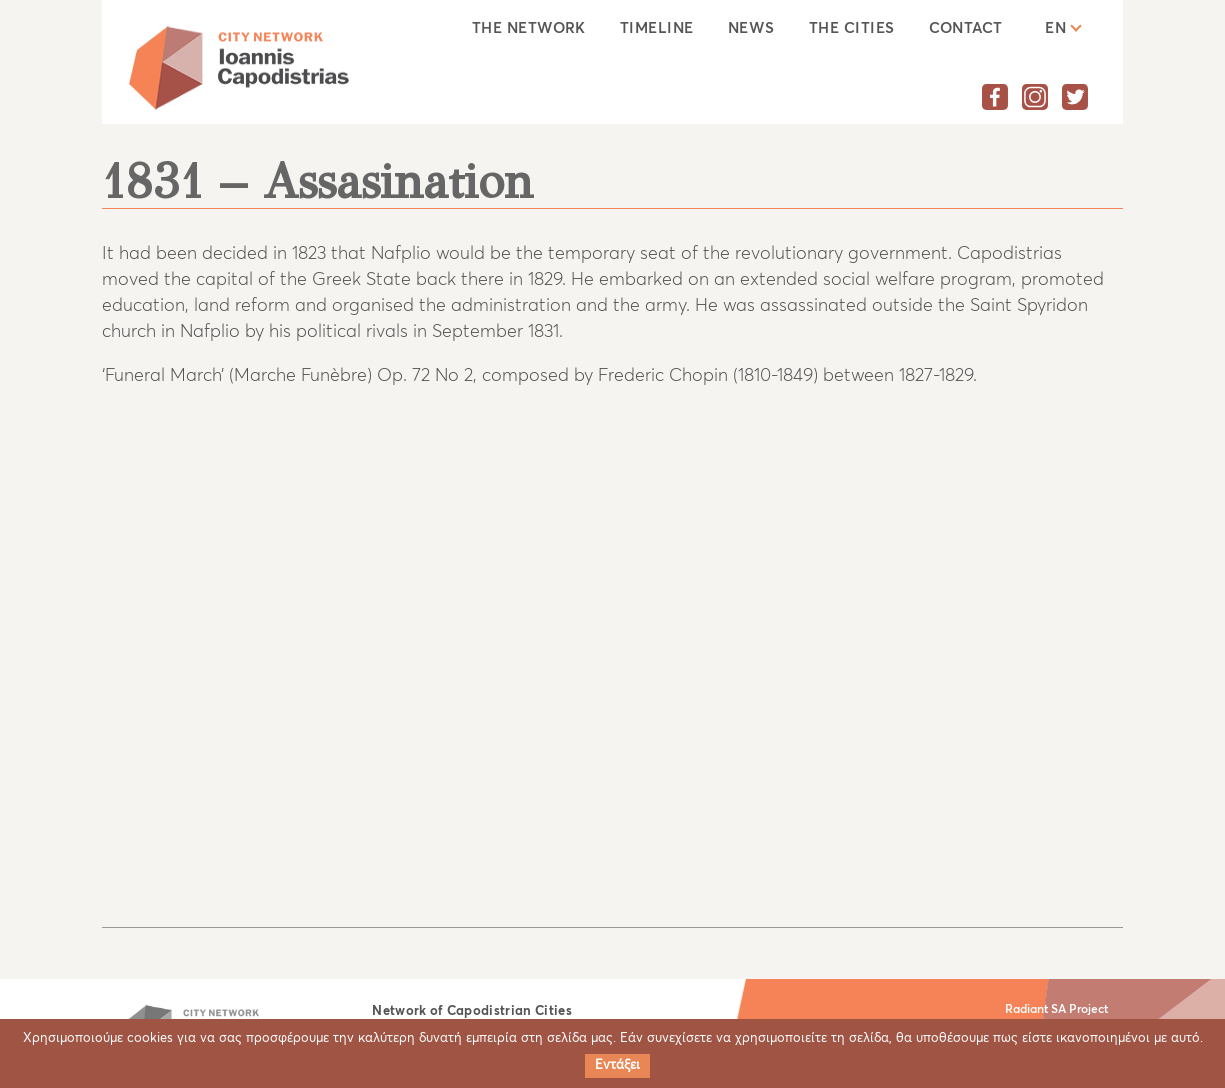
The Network (529, 28)
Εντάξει (617, 1065)
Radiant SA (1035, 1010)
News (751, 28)
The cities (852, 28)
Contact (966, 28)
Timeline (657, 28)
